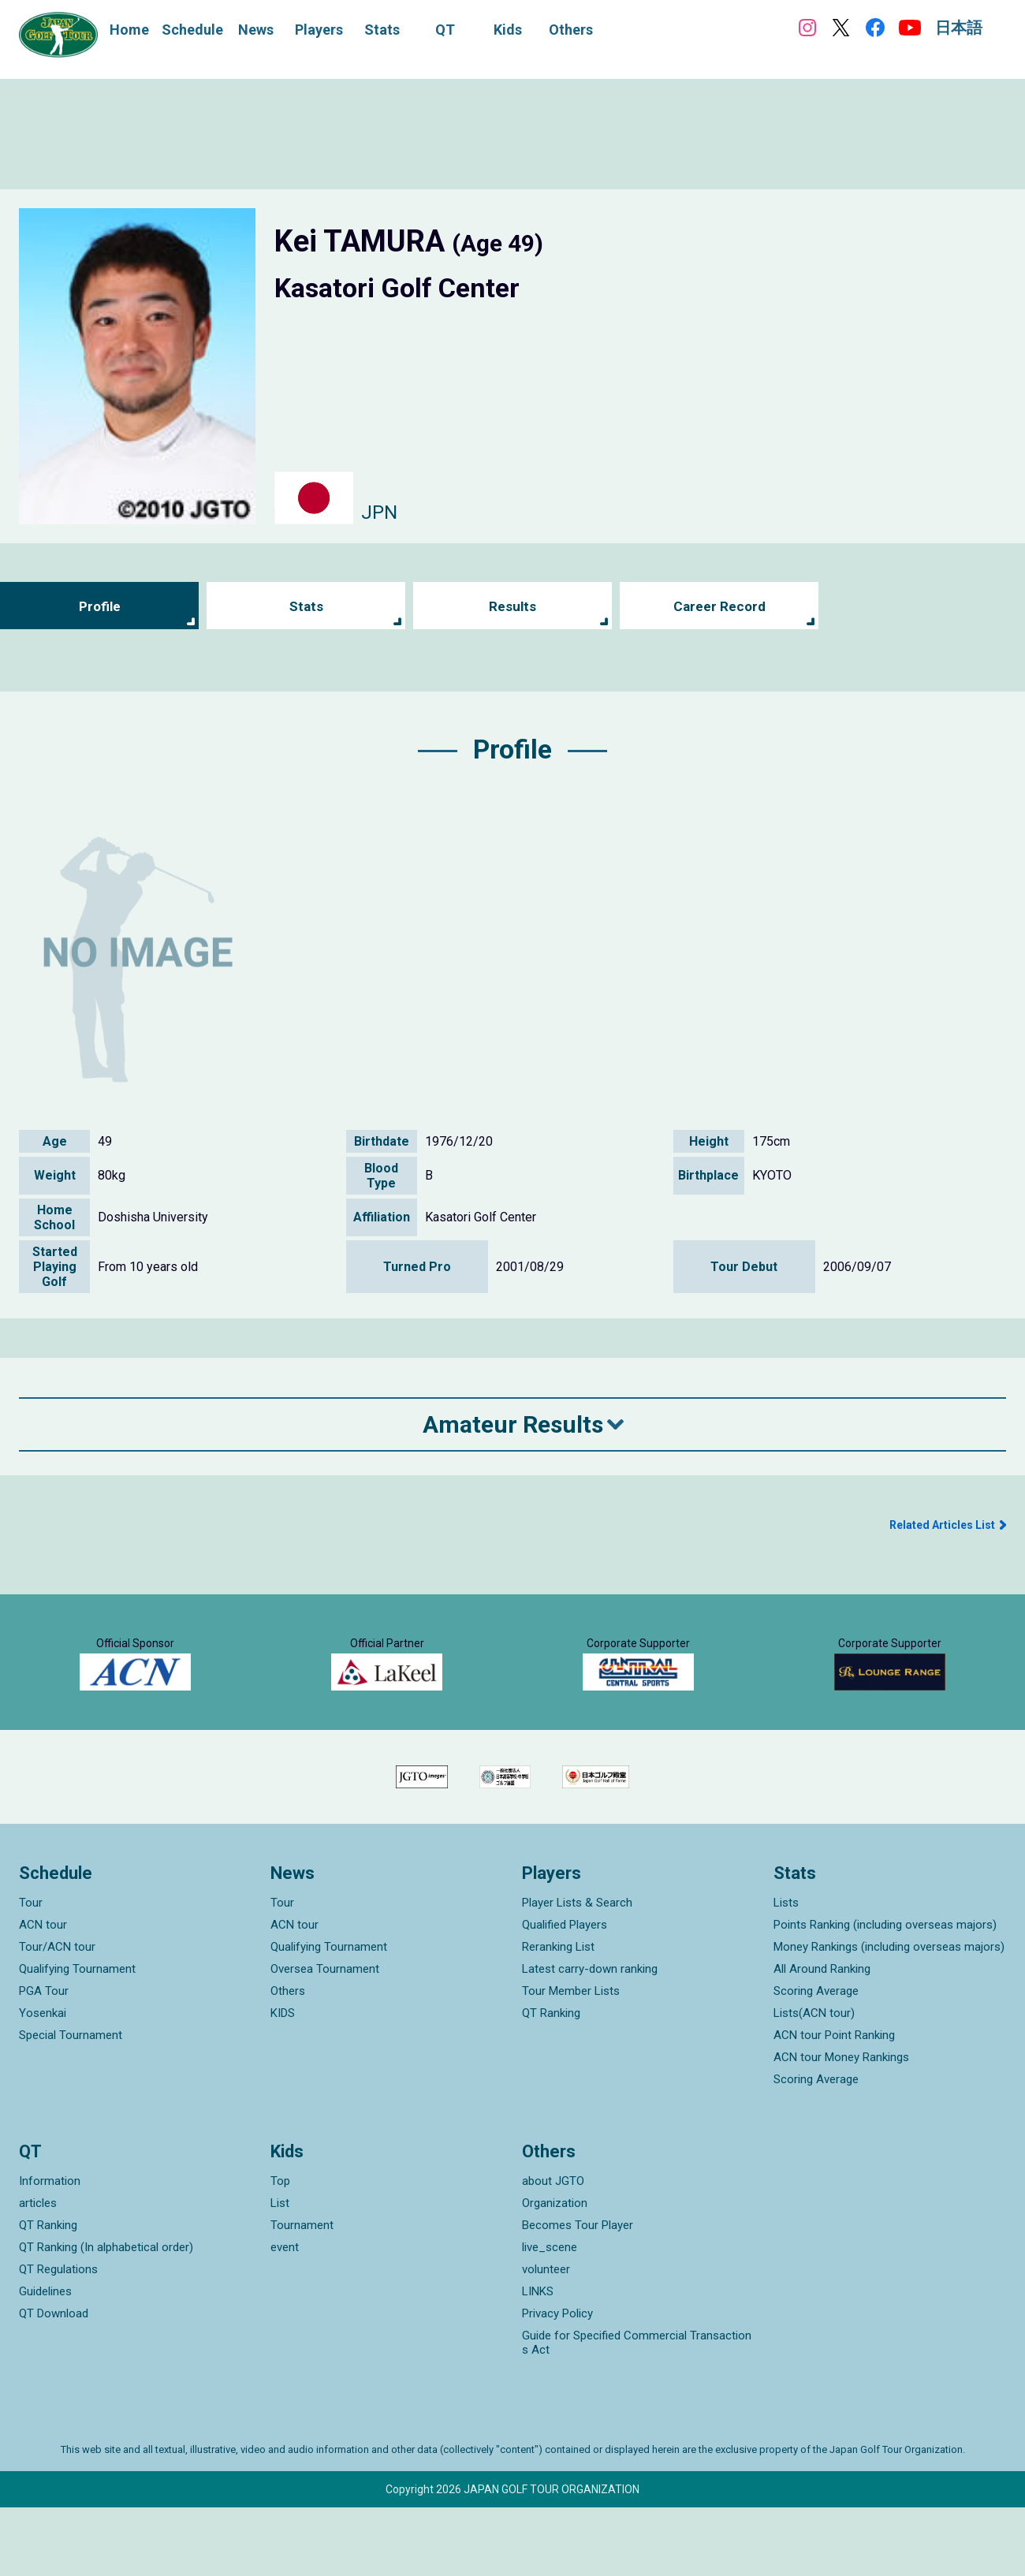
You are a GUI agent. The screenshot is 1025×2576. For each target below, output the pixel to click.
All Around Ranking (821, 2037)
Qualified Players (564, 1993)
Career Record (719, 606)
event (284, 2316)
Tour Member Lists (571, 2059)
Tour (31, 1971)
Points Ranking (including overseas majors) (885, 1993)
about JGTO (553, 2249)
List (279, 2272)
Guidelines (45, 2360)
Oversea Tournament (324, 2037)
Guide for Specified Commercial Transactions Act (636, 2411)
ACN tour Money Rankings (841, 2126)
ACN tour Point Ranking (834, 2104)
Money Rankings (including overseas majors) (888, 2015)
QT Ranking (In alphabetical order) (106, 2316)
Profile (99, 606)
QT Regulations (58, 2338)
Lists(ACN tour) (814, 2082)
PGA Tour (44, 2059)
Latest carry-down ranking (590, 2037)
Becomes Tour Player (577, 2294)
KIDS (282, 2082)
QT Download (53, 2382)
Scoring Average (816, 2059)
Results (513, 606)
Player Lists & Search (577, 1971)
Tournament (302, 2294)
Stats (306, 606)
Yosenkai (42, 2082)
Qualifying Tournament (77, 2037)
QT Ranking (551, 2082)
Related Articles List (942, 1525)
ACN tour (43, 1993)
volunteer (546, 2338)
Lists (786, 1971)
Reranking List (558, 2015)
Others (287, 2059)
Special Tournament (70, 2104)
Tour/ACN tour (57, 2015)
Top (280, 2249)
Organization (554, 2272)
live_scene (549, 2316)
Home (129, 29)
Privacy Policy (557, 2382)
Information (49, 2249)
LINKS (538, 2360)
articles (38, 2272)
